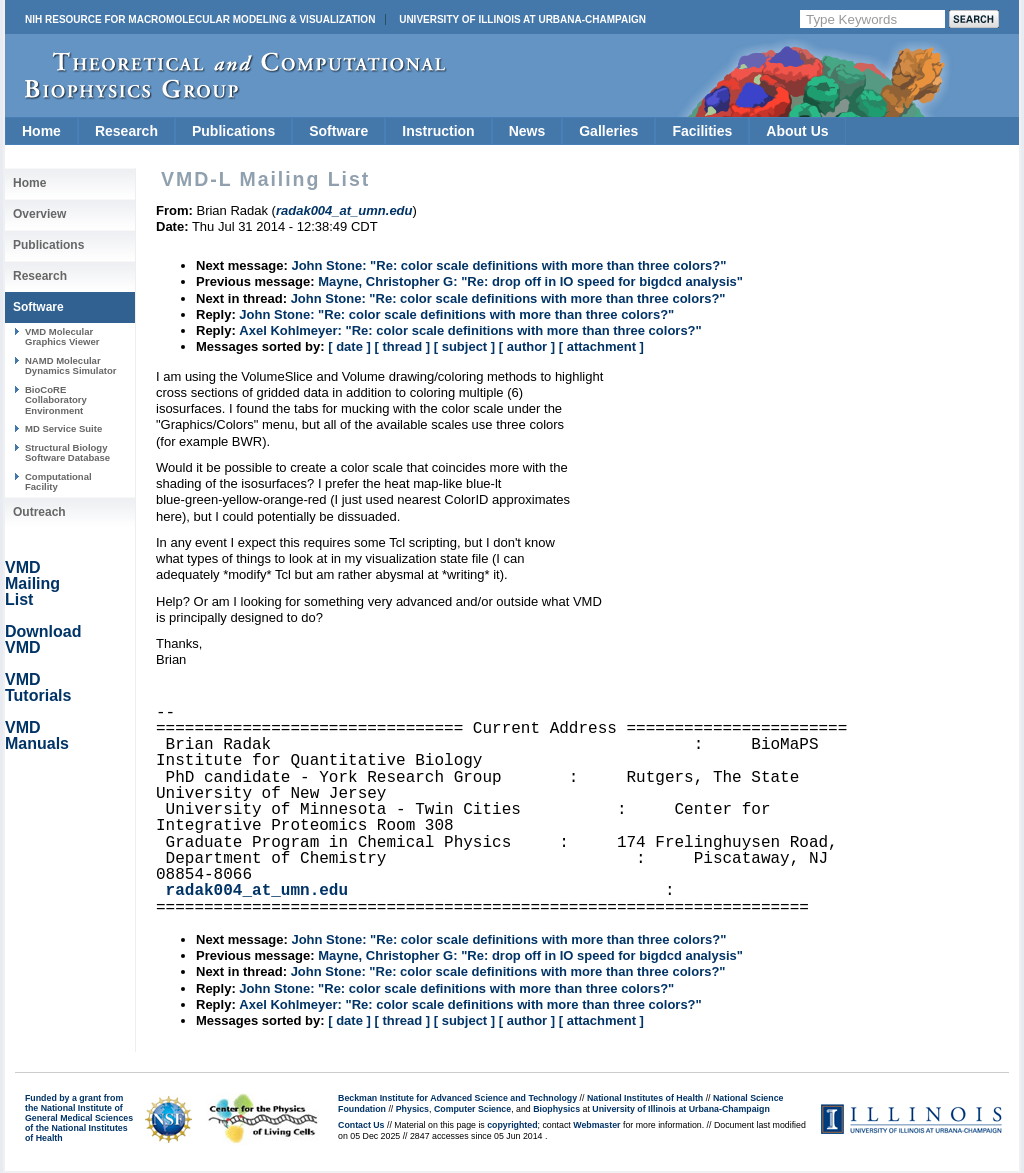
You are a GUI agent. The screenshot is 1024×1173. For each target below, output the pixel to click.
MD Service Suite (63, 428)
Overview (39, 214)
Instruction (438, 131)
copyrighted (512, 1125)
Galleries (608, 131)
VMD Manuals (37, 735)
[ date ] (349, 346)
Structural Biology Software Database (67, 452)
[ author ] (527, 346)
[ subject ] (464, 346)
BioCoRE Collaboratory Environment (56, 400)
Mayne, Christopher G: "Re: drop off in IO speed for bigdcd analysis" (530, 281)
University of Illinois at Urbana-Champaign (522, 19)
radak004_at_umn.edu (257, 891)
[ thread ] (402, 346)
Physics (412, 1109)
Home (41, 131)
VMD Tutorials (38, 687)
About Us (797, 131)
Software (338, 131)
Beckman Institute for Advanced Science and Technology (457, 1098)
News (527, 131)
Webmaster (596, 1125)
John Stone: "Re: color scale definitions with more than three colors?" (508, 265)
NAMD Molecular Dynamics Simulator (71, 365)
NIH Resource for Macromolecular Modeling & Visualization (200, 19)
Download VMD (43, 639)
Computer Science (472, 1109)
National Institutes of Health (645, 1098)
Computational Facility (58, 481)
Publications (233, 131)
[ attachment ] (601, 346)
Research (126, 131)
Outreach (39, 512)
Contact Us (361, 1125)
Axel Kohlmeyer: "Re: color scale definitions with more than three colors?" (470, 330)
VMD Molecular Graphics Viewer (62, 336)
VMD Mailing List (32, 583)
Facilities (702, 131)
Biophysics (556, 1109)
